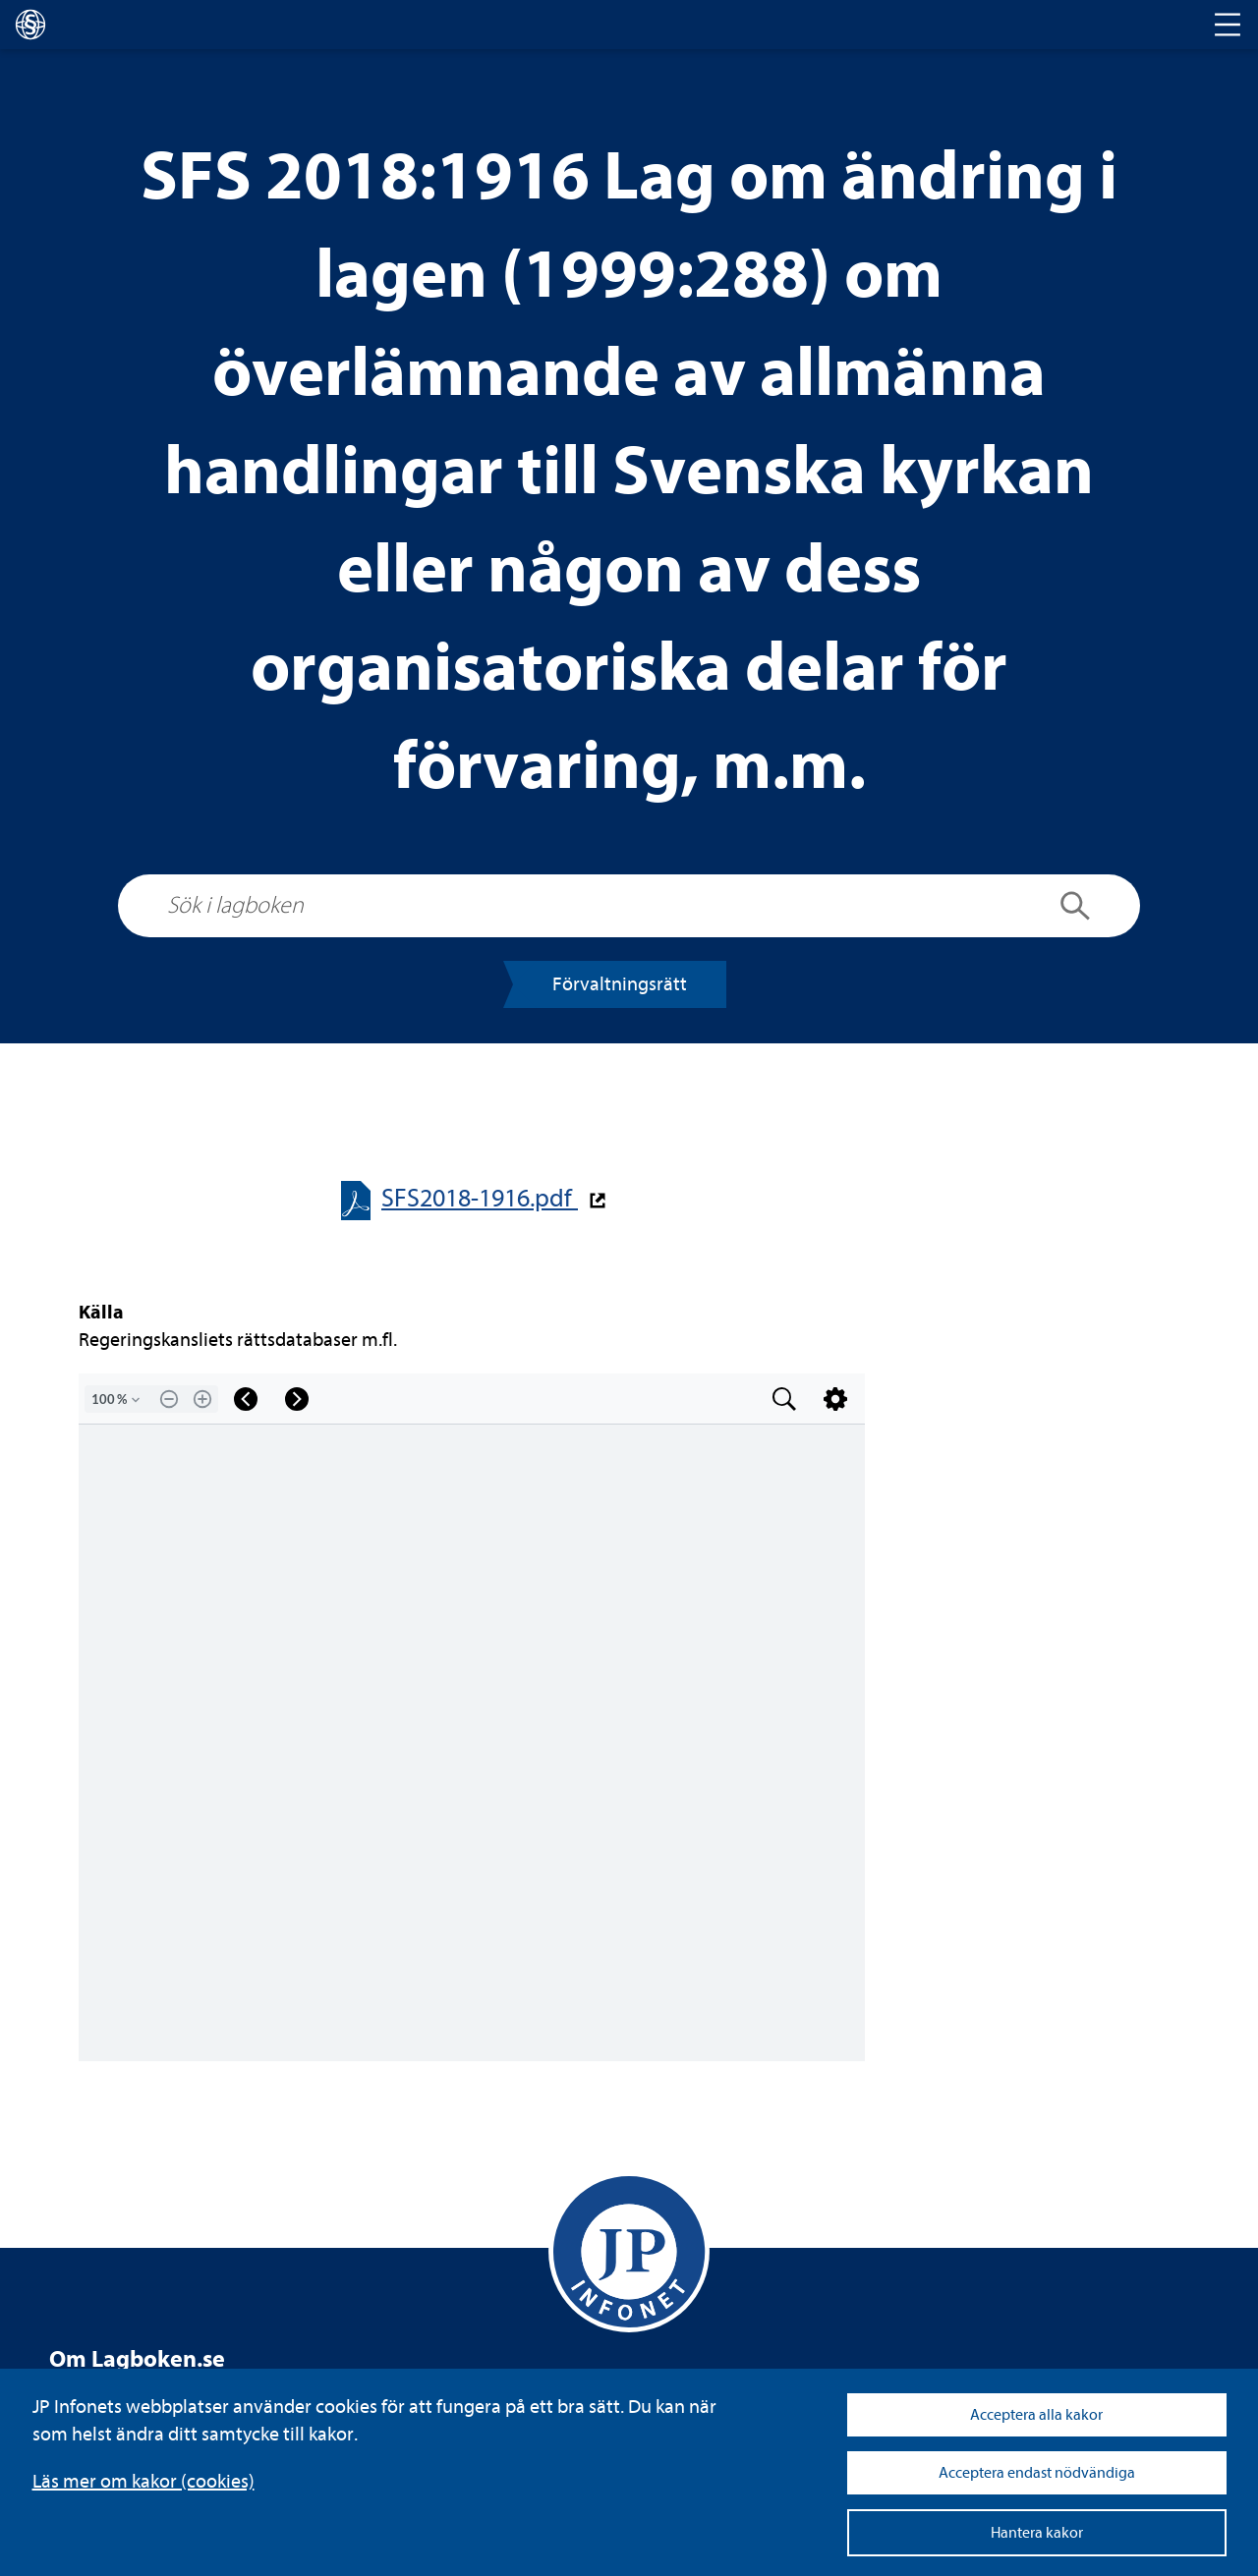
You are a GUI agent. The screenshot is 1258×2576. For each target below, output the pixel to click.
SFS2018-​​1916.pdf (479, 1198)
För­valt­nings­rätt (619, 984)
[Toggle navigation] (1227, 24)
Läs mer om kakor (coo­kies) (143, 2481)
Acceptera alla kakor (1036, 2415)
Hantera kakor (1037, 2533)
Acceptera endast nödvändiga (1037, 2473)
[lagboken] (30, 24)
